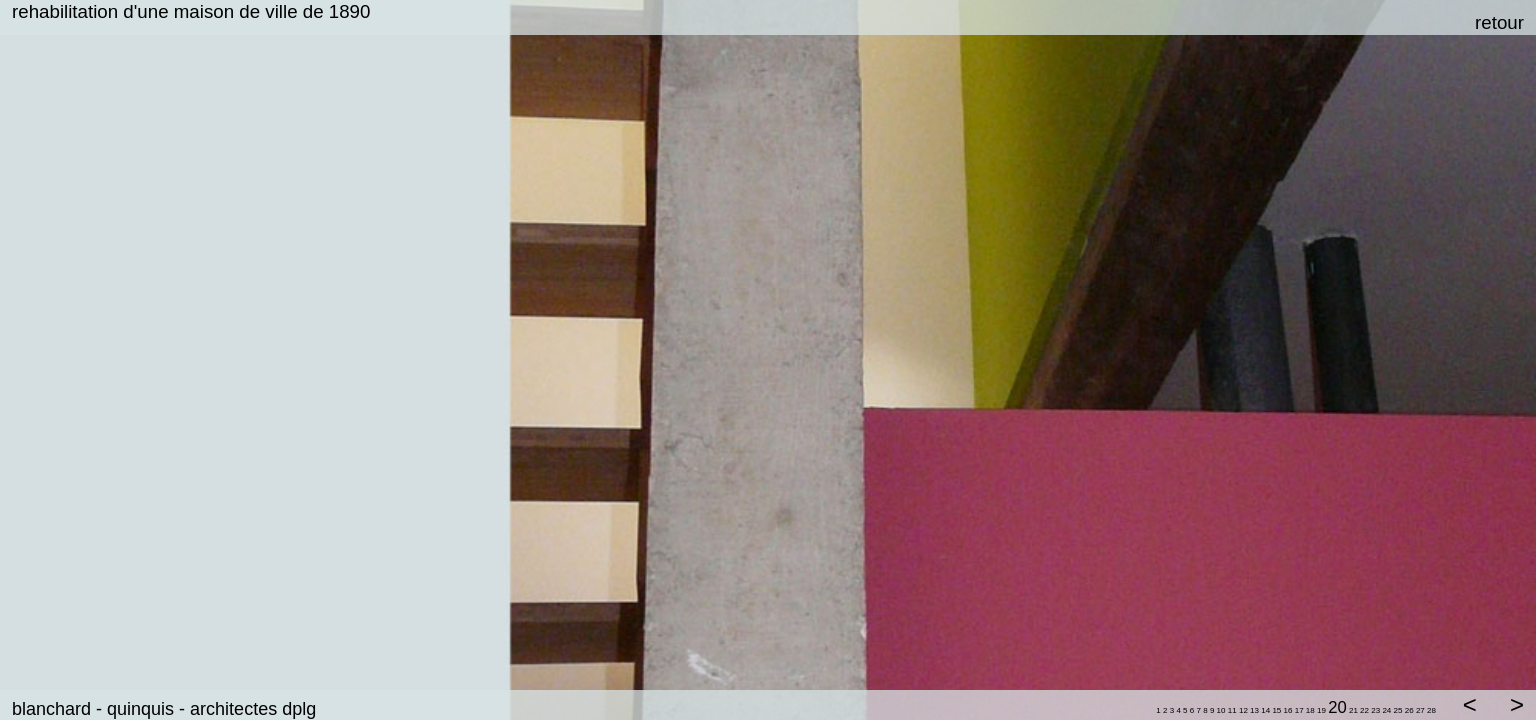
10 (1221, 710)
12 (1243, 710)
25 (1398, 710)
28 (1431, 710)
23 (1375, 710)
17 (1299, 710)
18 (1311, 710)
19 (1321, 710)
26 (1409, 710)
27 (1420, 710)
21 (1353, 710)
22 (1364, 710)
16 (1288, 710)
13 (1254, 710)
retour (1499, 22)
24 (1386, 710)
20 (1337, 707)
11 (1232, 710)
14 (1265, 710)
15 (1276, 710)
